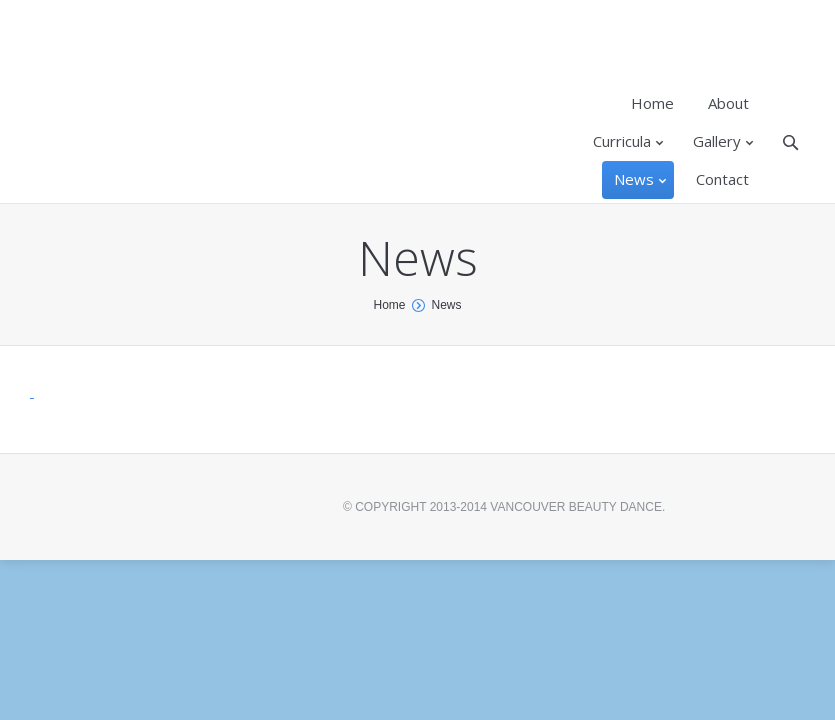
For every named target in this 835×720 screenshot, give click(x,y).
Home (389, 305)
